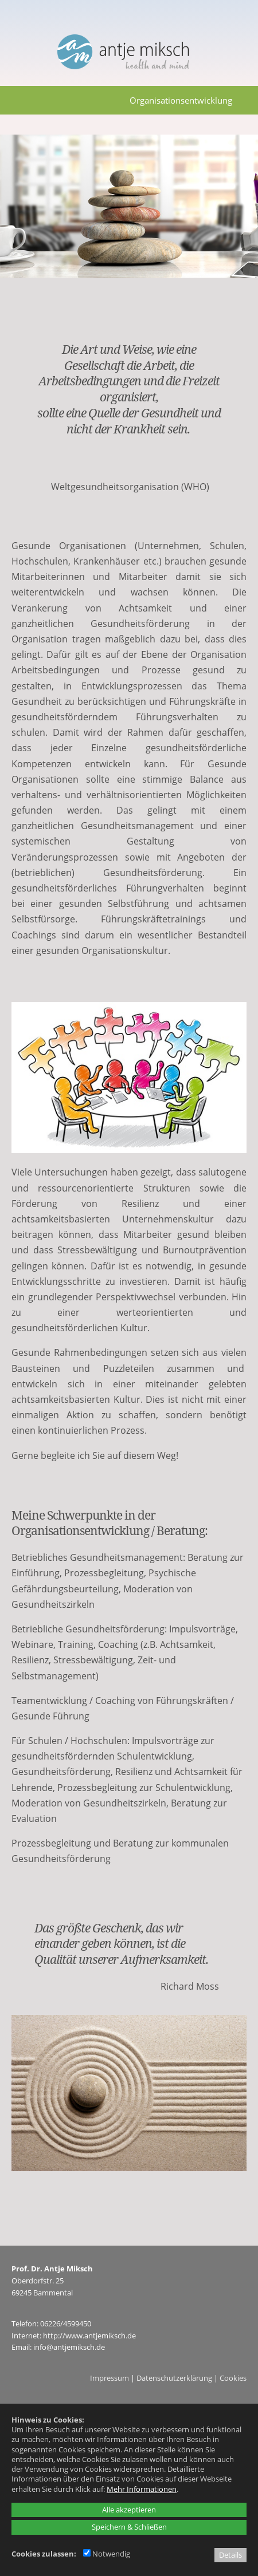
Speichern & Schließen (129, 2527)
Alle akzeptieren (129, 2509)
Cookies (233, 2378)
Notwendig (106, 2554)
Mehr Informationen (142, 2489)
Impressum (109, 2378)
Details (230, 2555)
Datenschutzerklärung (174, 2378)
